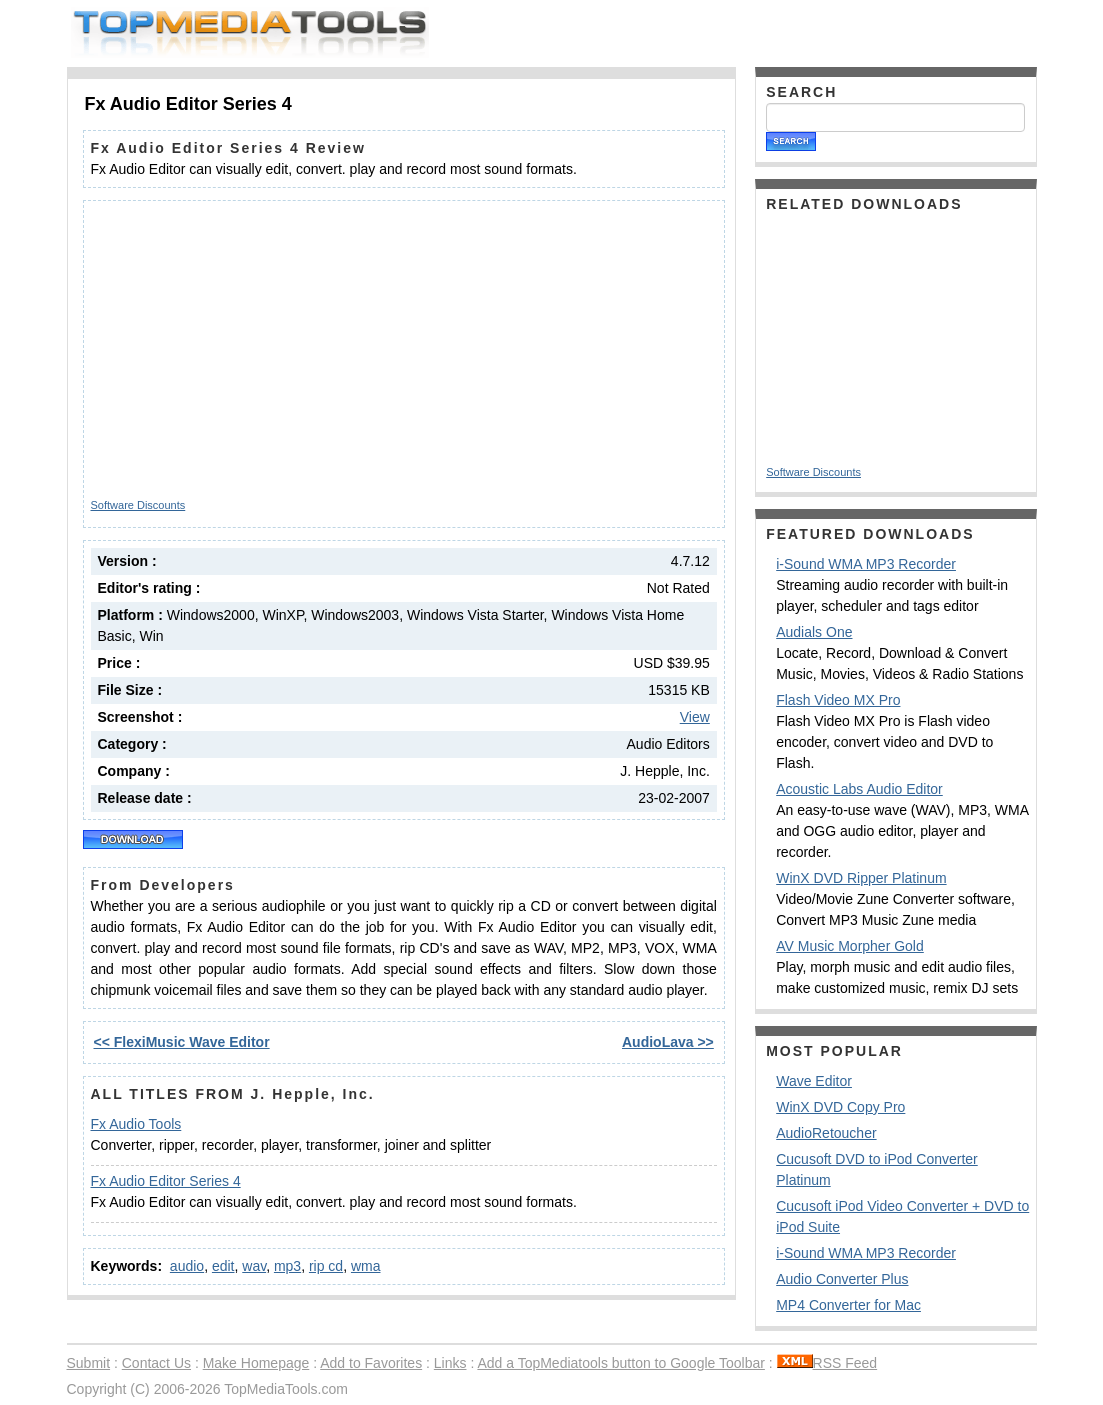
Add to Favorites (371, 1363)
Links (450, 1363)
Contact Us (156, 1363)
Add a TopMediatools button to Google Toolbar (620, 1363)
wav (254, 1266)
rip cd (326, 1266)
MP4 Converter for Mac (848, 1305)
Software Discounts (138, 505)
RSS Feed (827, 1363)
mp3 (287, 1266)
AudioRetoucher (826, 1133)
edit (223, 1266)
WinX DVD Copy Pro (840, 1107)
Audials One (814, 632)
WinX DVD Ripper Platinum (861, 878)
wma (366, 1266)
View (695, 717)
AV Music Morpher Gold (850, 946)
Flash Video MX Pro (838, 700)
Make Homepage (256, 1363)
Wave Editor (814, 1081)
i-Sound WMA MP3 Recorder (866, 564)
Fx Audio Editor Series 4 (166, 1181)
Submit (89, 1363)
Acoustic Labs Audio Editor (859, 789)
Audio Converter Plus (842, 1279)
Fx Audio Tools (136, 1124)
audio (187, 1266)
